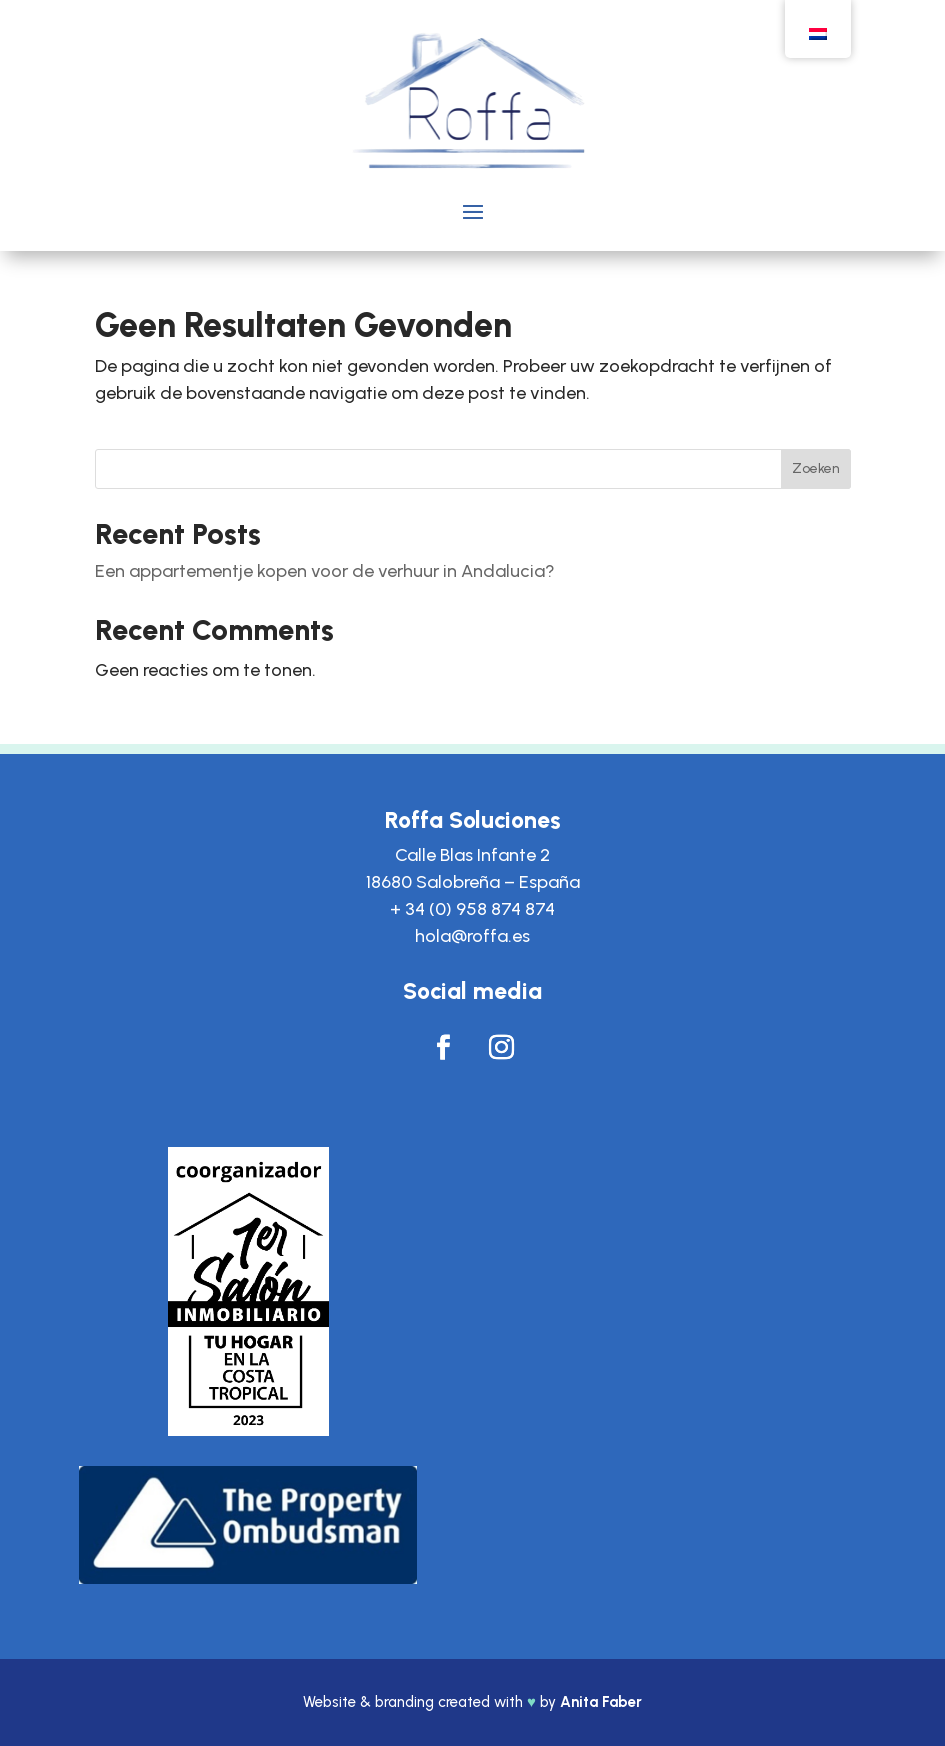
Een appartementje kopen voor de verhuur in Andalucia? (325, 571)
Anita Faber (601, 1702)
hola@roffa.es (472, 936)
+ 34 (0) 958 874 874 (472, 909)
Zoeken (816, 468)
